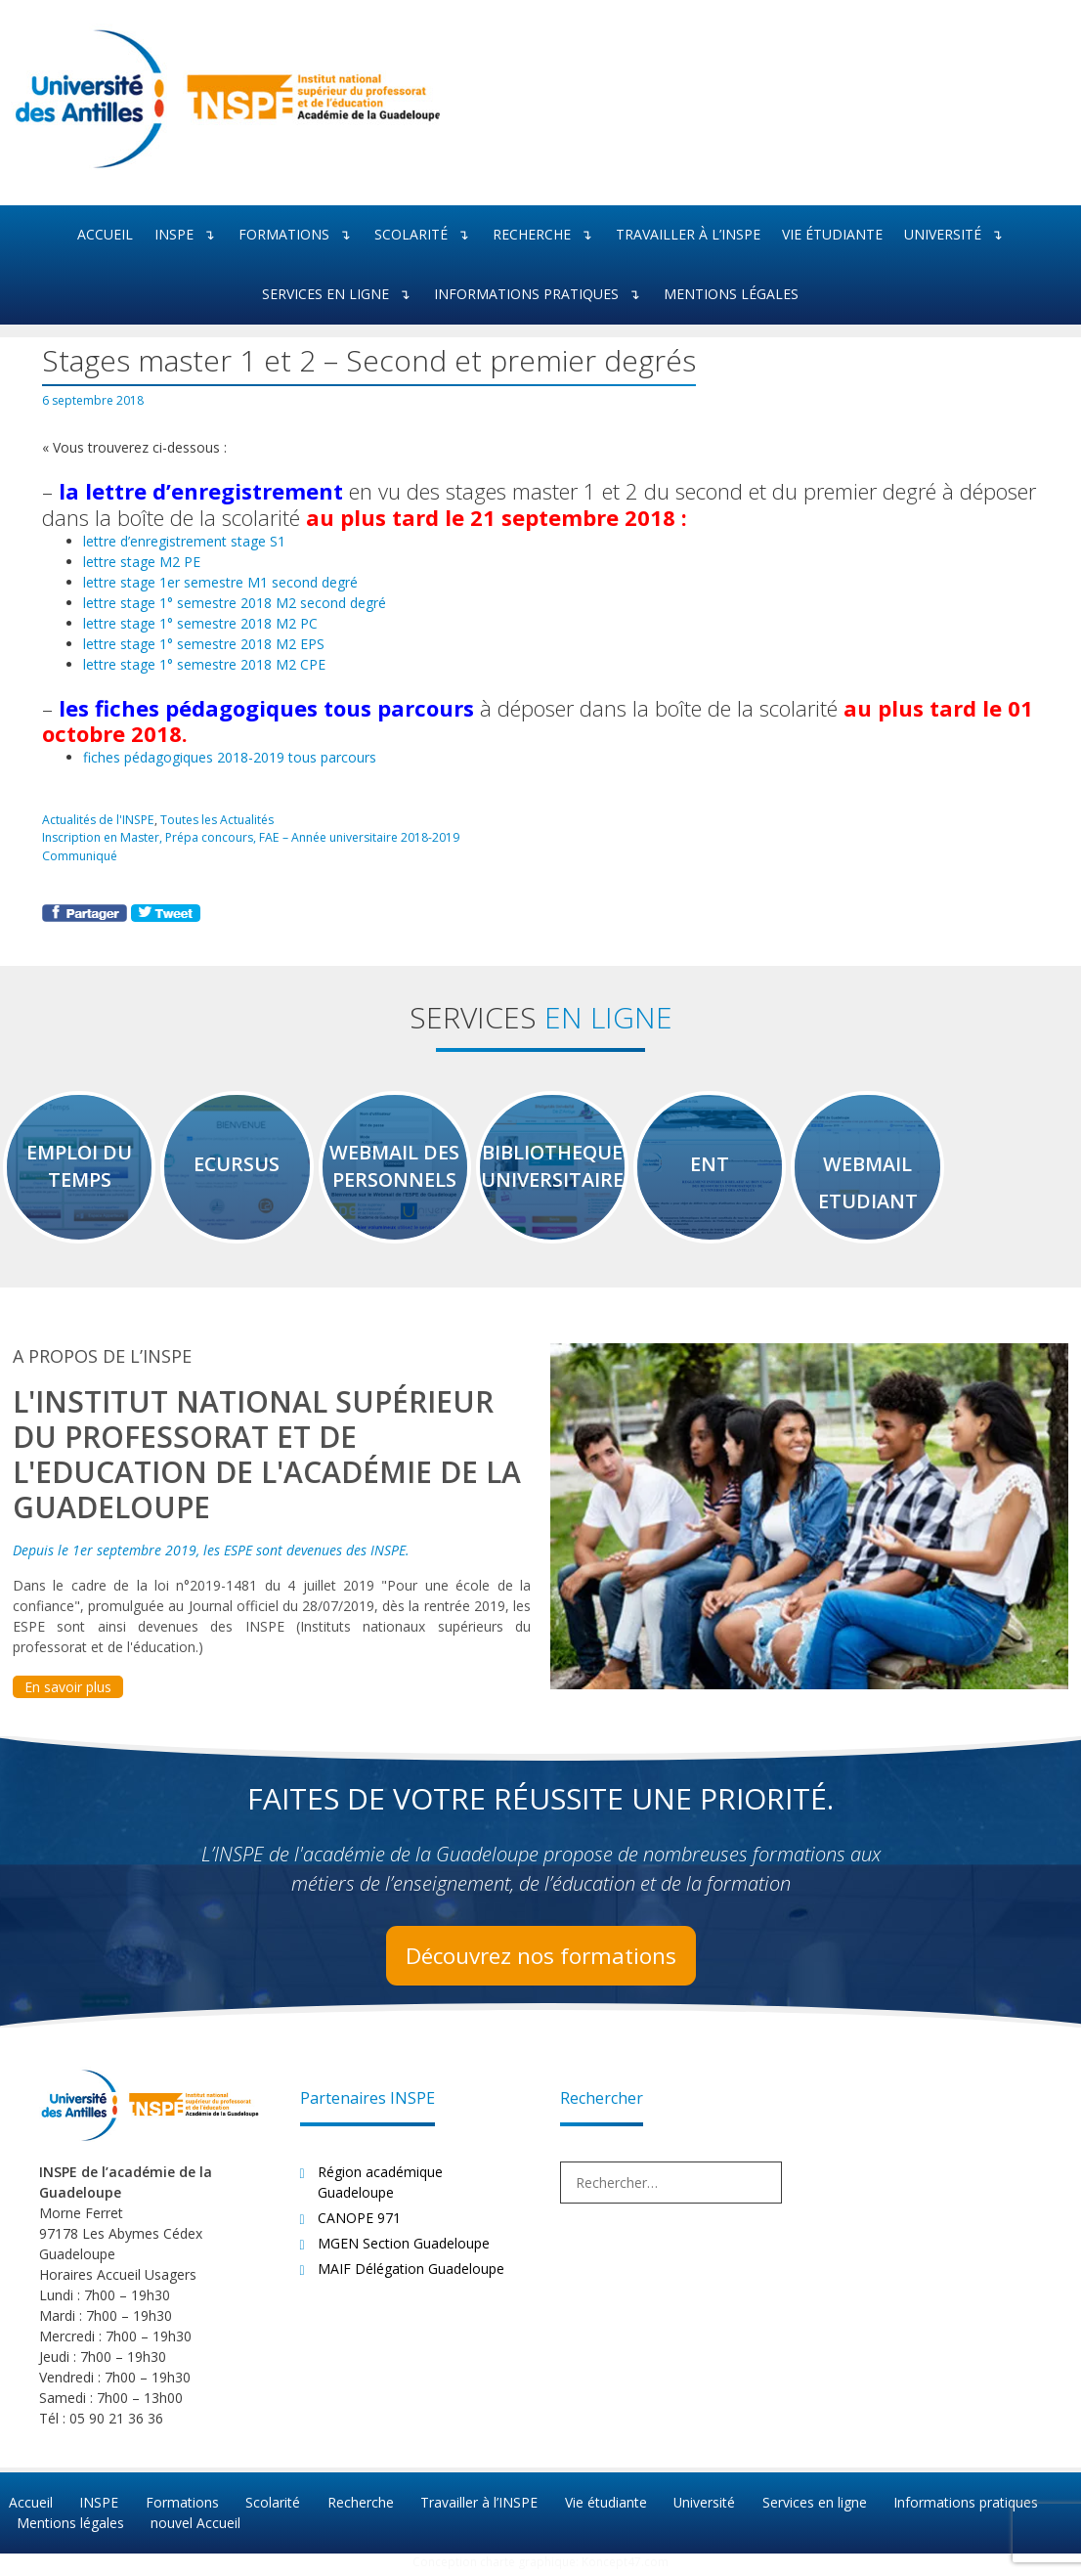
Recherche (549, 235)
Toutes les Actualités (218, 818)
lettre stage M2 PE (141, 560)
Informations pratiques (543, 295)
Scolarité (428, 235)
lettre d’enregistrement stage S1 (184, 540)
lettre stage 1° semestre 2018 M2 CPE (204, 663)
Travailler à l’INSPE (688, 234)
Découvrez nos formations (540, 1961)
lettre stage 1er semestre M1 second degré (220, 581)
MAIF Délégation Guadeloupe (411, 2275)
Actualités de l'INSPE (98, 818)
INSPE (191, 235)
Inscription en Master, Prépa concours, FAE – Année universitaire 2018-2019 (251, 836)
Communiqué (79, 853)
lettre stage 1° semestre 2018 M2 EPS (203, 642)
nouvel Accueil (193, 2528)
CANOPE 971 (359, 2224)
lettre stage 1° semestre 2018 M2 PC (200, 622)
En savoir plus (67, 1693)
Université (960, 235)
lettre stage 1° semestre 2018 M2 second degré (234, 601)
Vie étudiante (832, 234)
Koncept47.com (625, 2566)
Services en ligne (342, 295)
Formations (301, 235)
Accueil (105, 234)
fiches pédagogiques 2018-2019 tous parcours (229, 757)
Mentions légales (731, 293)
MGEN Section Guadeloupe (404, 2250)
